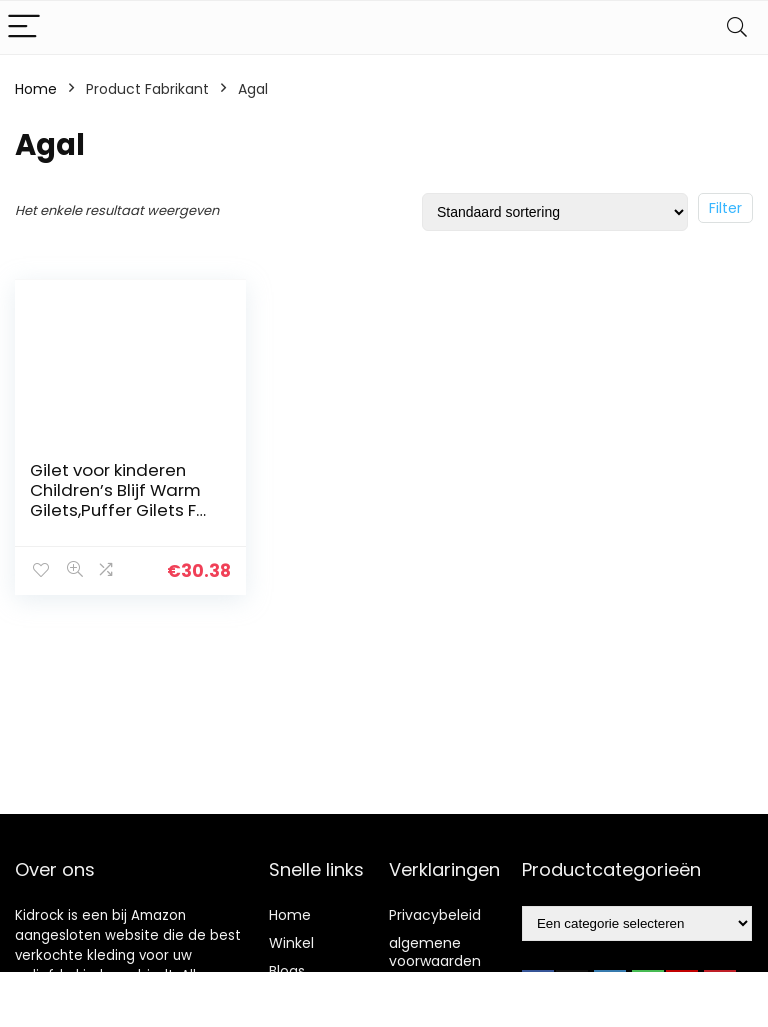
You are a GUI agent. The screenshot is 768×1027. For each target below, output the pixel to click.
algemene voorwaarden (435, 952)
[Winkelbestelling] (555, 212)
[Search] (737, 27)
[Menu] (24, 27)
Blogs (287, 971)
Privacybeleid (435, 915)
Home (36, 89)
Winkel (291, 943)
